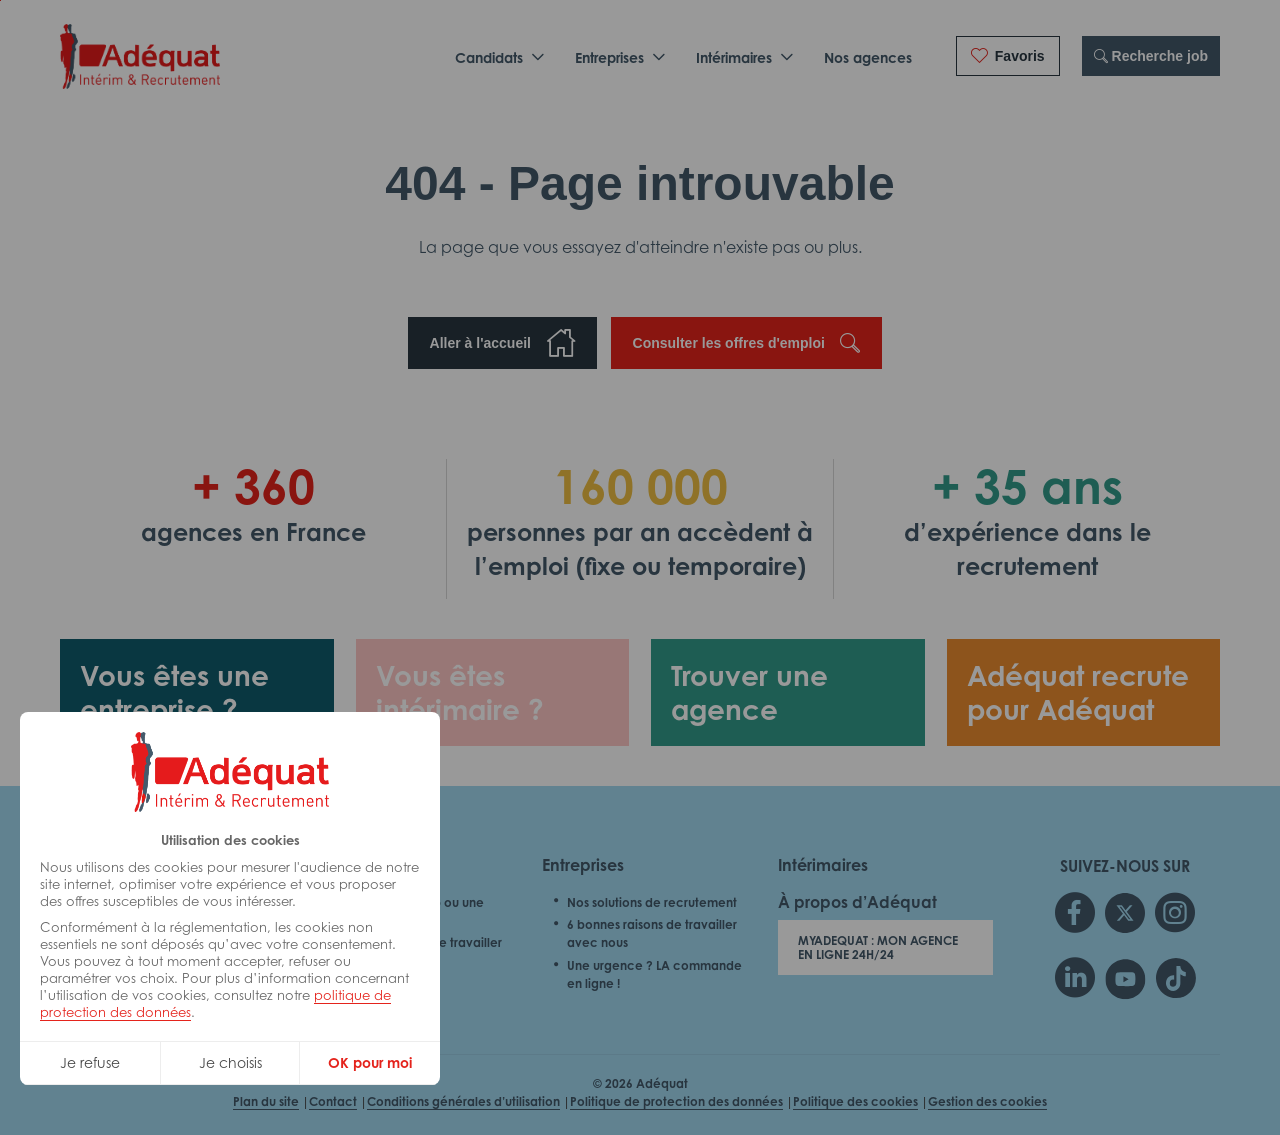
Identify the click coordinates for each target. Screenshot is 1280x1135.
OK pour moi (370, 1062)
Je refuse (90, 1062)
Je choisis (230, 1062)
